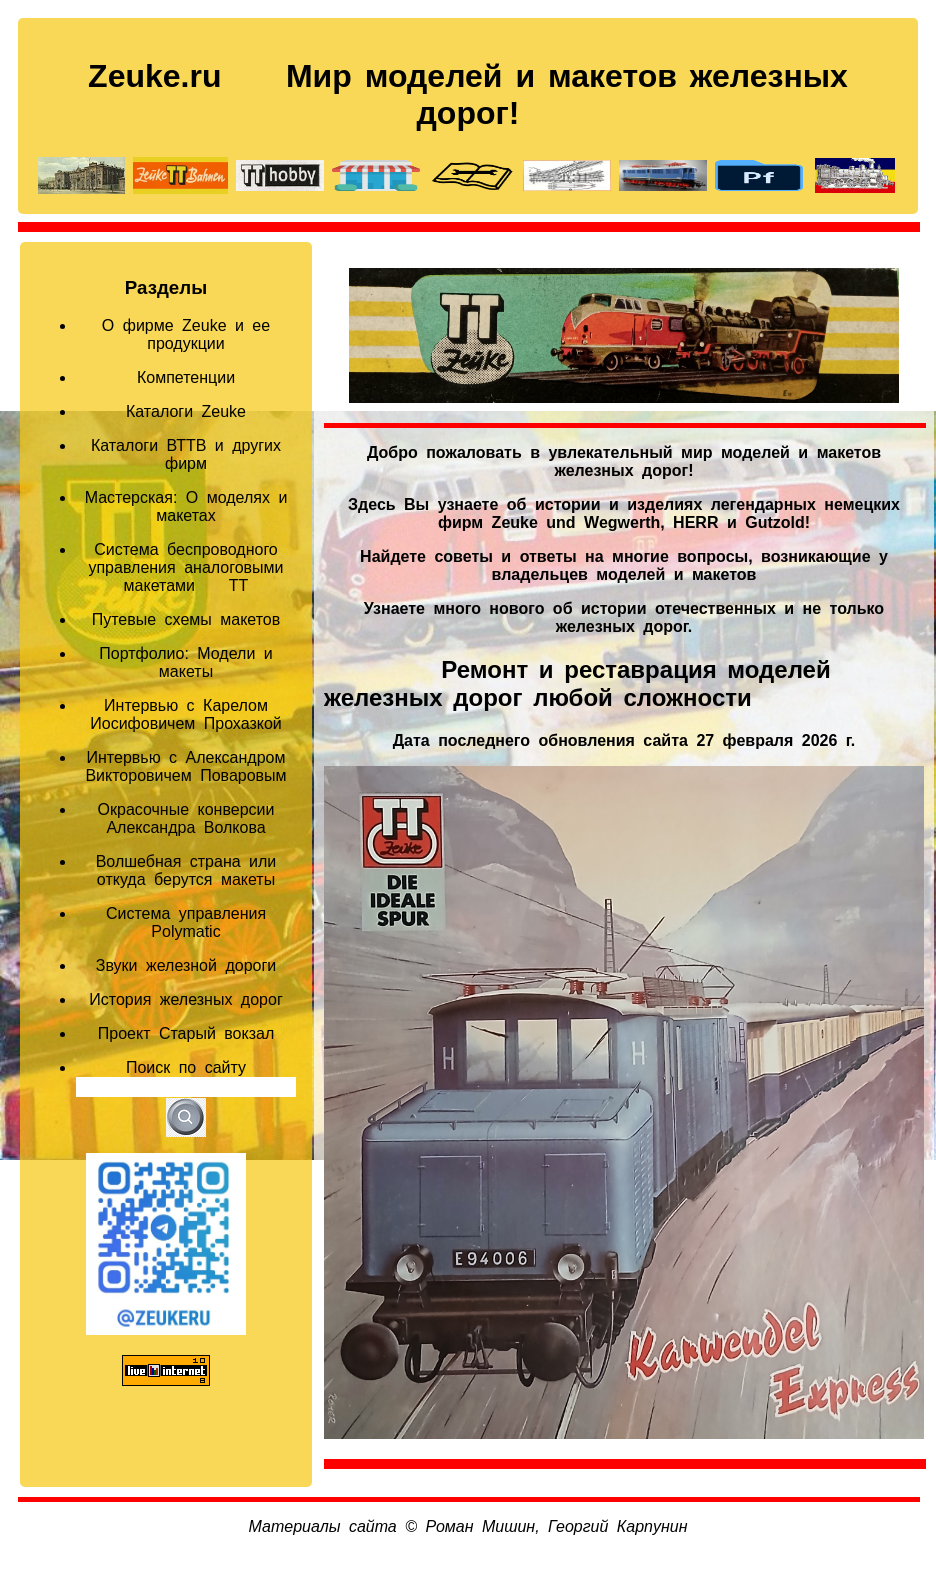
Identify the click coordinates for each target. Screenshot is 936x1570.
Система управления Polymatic (186, 922)
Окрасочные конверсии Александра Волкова (186, 818)
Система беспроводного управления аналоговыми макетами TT (185, 567)
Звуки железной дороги (186, 965)
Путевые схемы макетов (186, 619)
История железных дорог (185, 999)
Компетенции (186, 377)
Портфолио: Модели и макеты (185, 662)
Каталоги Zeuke (186, 411)
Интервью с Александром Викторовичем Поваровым (185, 766)
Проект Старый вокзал (186, 1033)
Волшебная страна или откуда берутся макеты (186, 870)
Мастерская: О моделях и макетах (186, 506)
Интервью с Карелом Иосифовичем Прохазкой (186, 714)
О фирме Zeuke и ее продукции (186, 334)
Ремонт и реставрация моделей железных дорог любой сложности (577, 683)
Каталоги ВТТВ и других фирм (186, 454)
